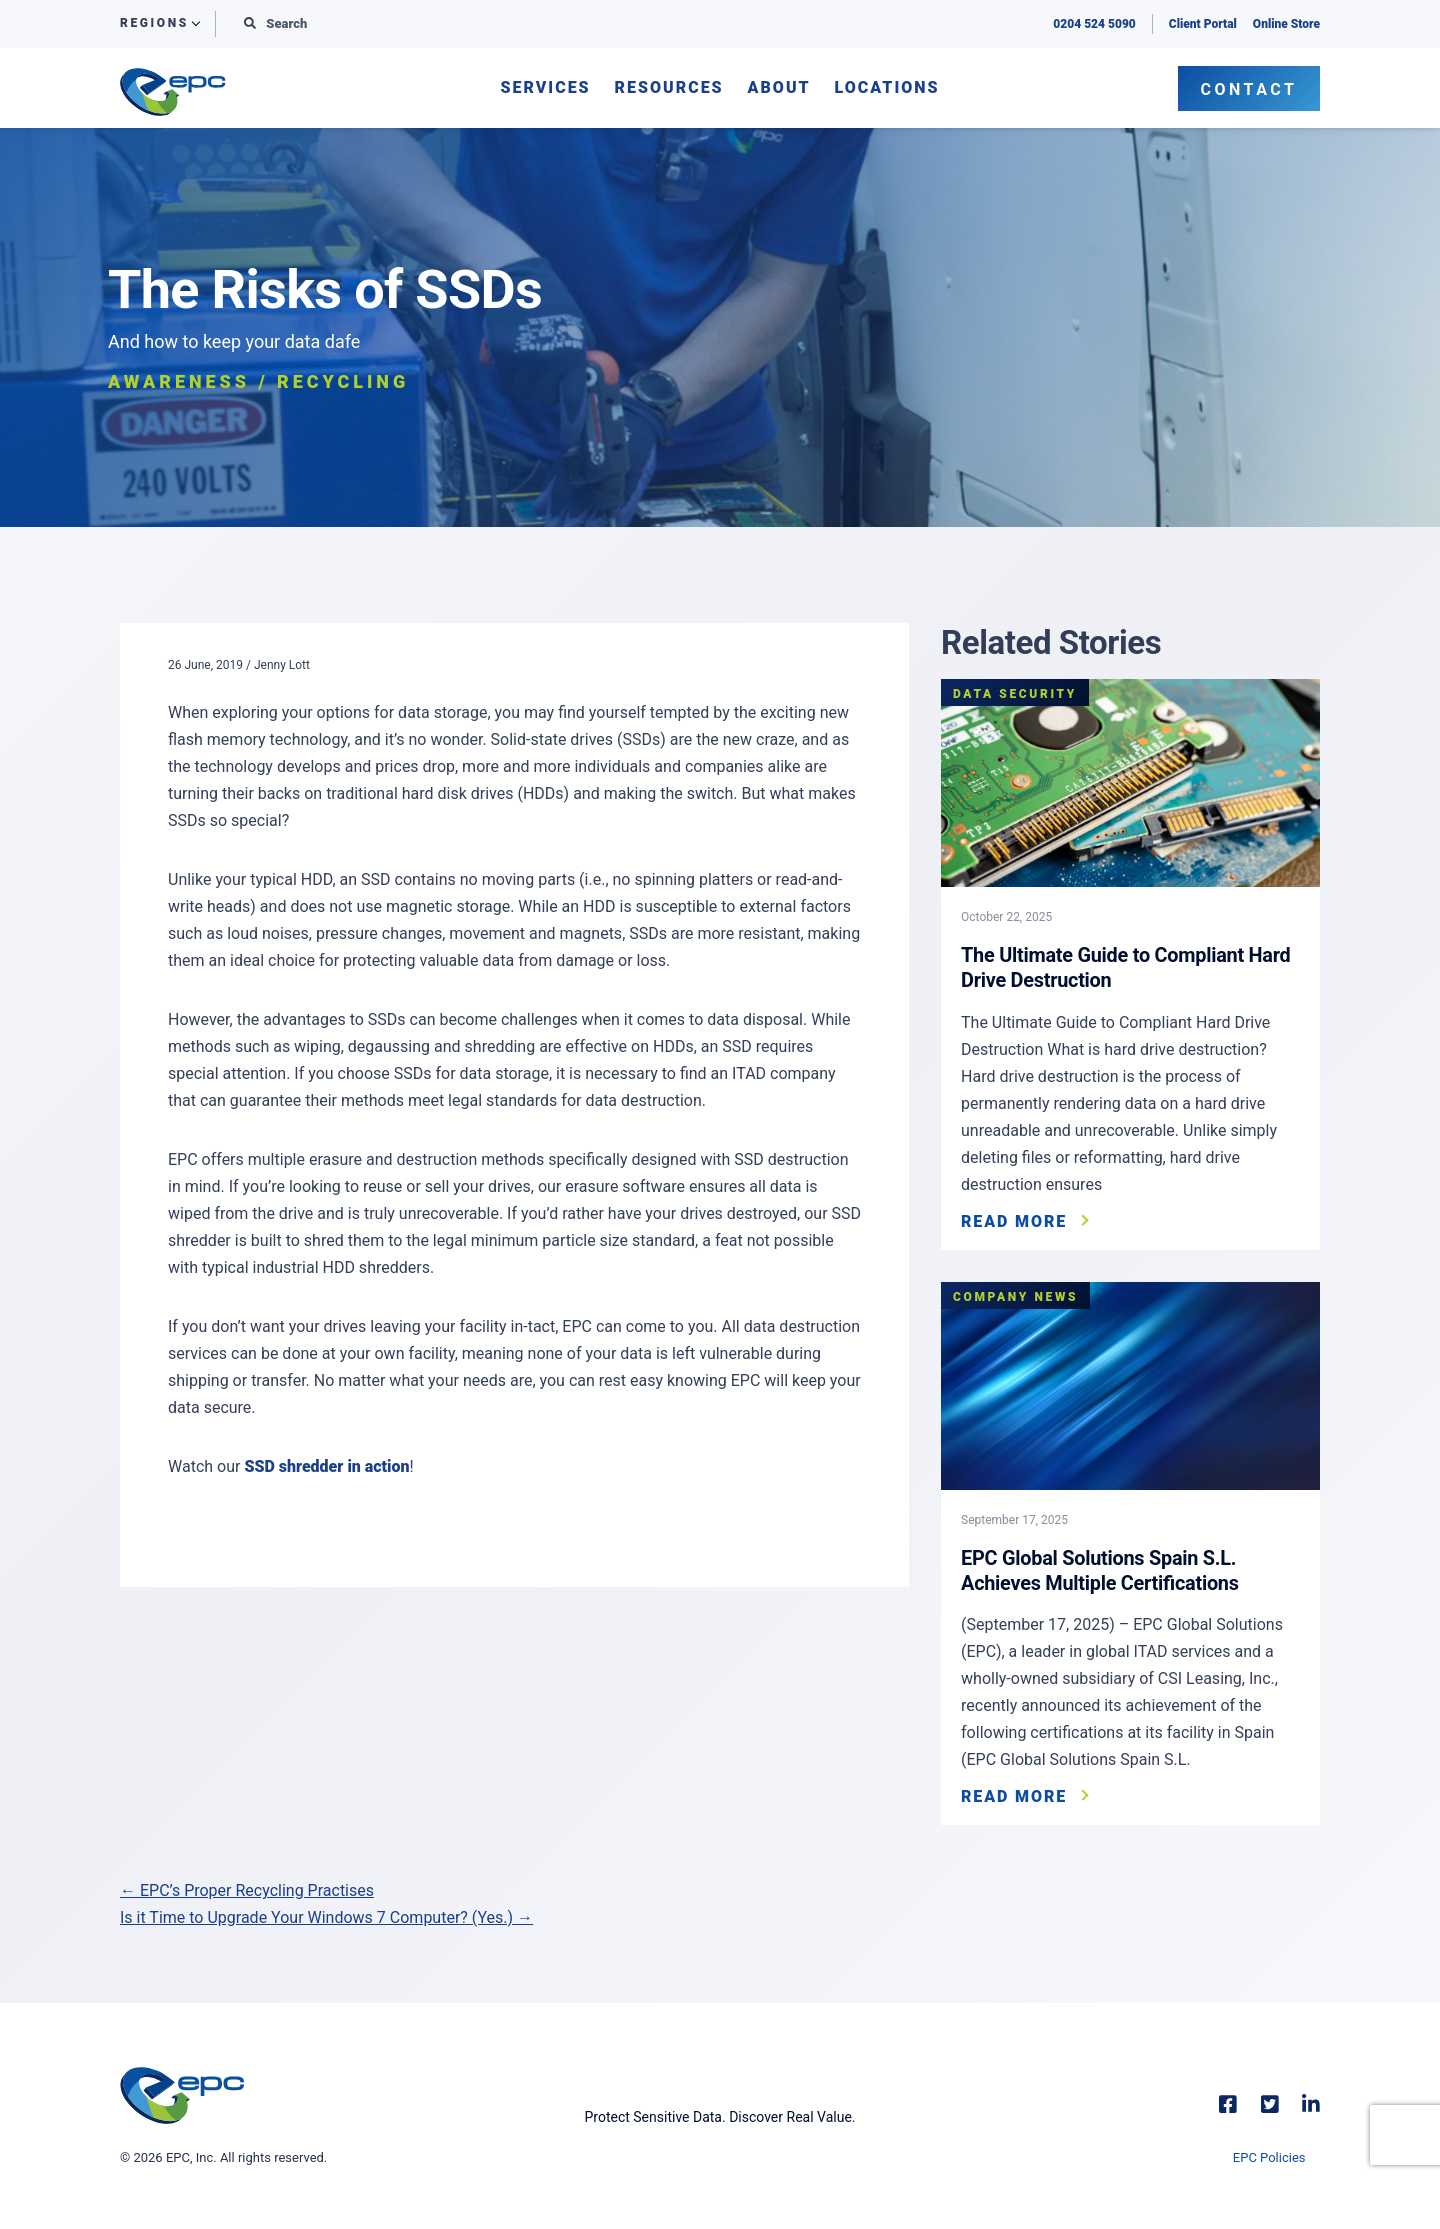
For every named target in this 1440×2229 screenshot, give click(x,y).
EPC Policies (1269, 2154)
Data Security (1015, 694)
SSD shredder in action (326, 1466)
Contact (1249, 89)
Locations (887, 88)
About (779, 88)
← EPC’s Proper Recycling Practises (247, 1887)
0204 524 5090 (1094, 24)
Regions (154, 23)
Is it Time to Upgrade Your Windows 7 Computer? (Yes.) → (326, 1914)
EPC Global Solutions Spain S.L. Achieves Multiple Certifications (1101, 1568)
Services (545, 88)
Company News (1015, 1295)
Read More (1014, 1220)
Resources (669, 88)
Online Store (1286, 24)
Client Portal (1203, 24)
